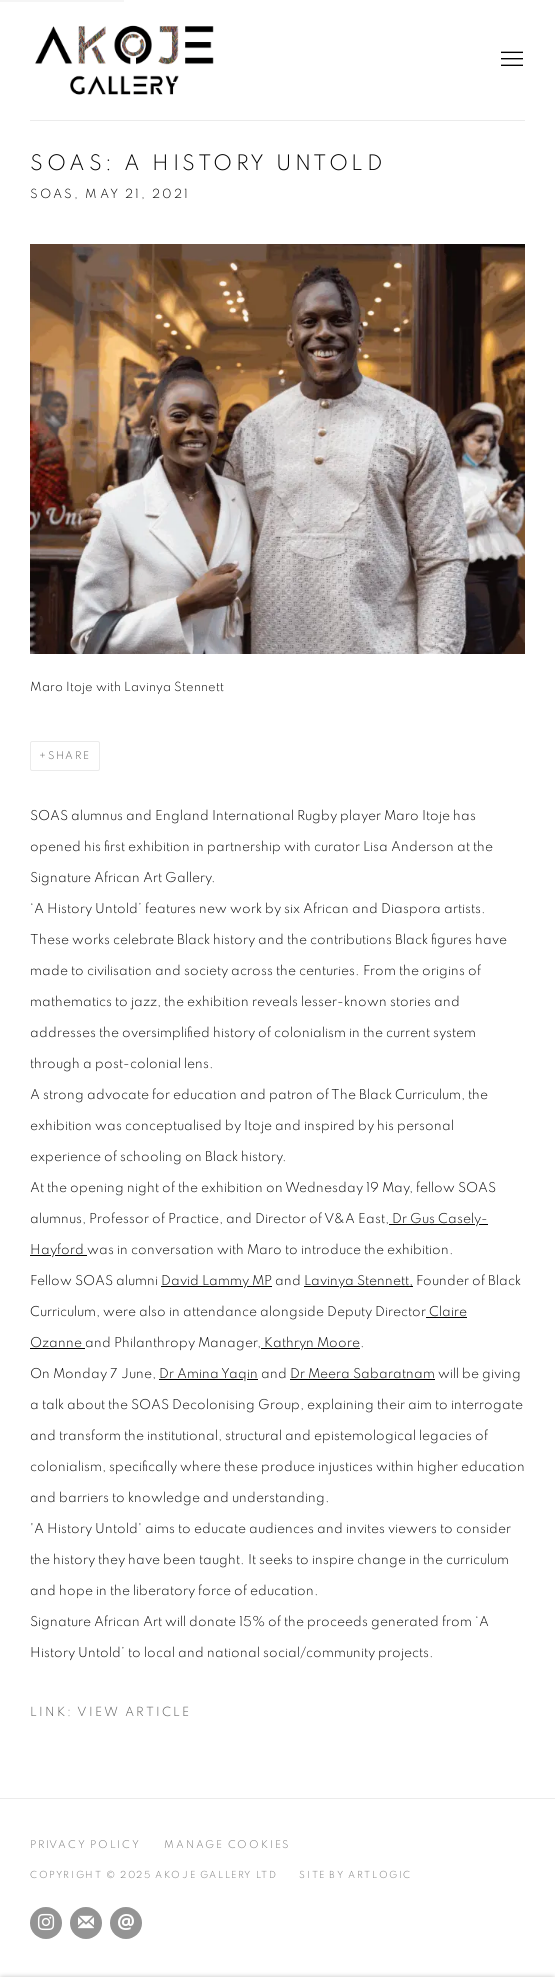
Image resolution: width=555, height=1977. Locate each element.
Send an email (126, 1923)
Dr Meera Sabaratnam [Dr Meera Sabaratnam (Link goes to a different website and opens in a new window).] (362, 1374)
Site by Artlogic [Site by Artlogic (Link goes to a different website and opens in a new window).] (355, 1875)
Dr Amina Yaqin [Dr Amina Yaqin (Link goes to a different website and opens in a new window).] (208, 1374)
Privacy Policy (85, 1844)
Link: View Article (110, 1712)
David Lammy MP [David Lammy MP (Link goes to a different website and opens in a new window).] (216, 1281)
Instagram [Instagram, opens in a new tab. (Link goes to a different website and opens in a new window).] (46, 1923)
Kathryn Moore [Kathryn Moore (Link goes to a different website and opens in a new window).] (310, 1343)
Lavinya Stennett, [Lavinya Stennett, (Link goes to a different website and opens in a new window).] (358, 1281)
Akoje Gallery (140, 60)
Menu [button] (510, 60)
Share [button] (69, 755)
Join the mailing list (86, 1923)
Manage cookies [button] (227, 1844)
